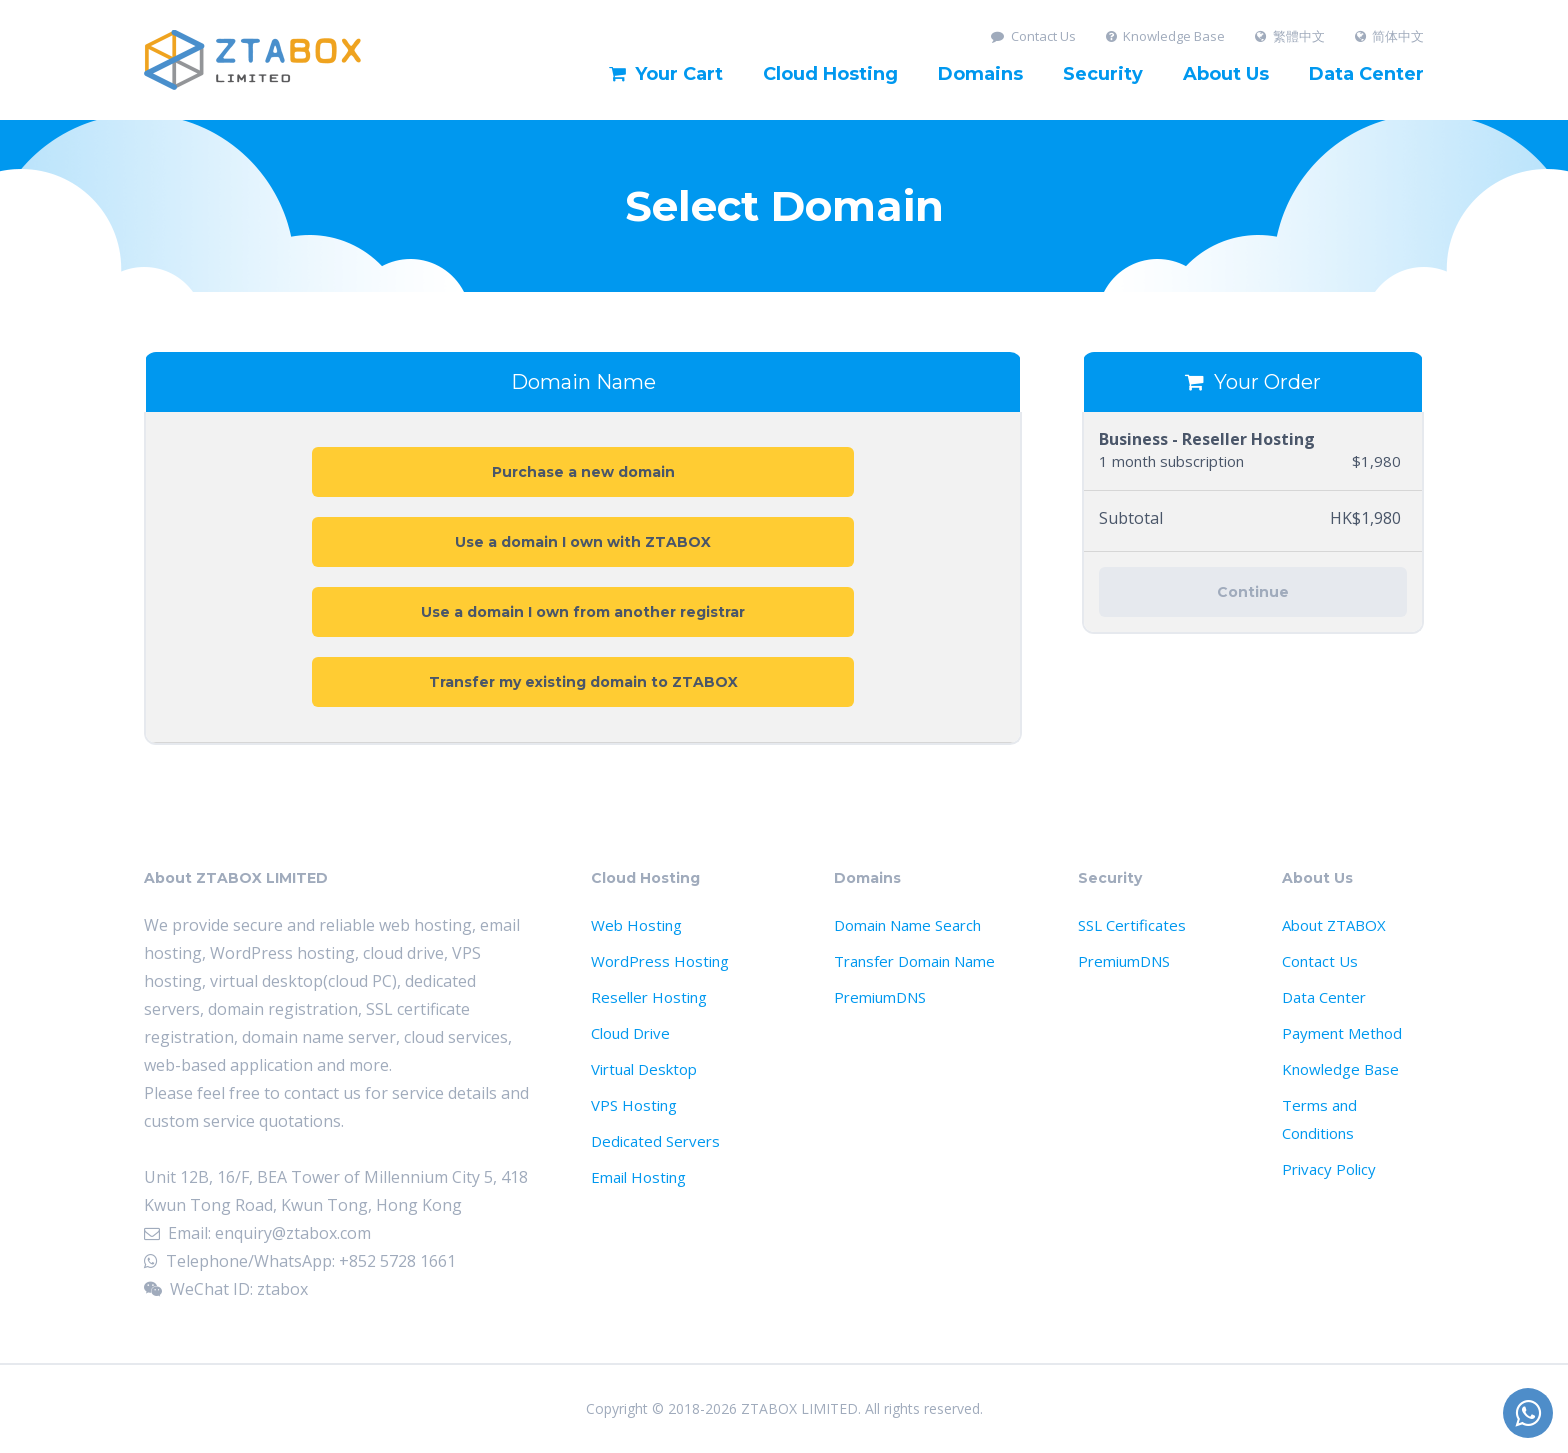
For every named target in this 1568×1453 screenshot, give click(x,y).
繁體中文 (1290, 36)
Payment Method (1342, 1033)
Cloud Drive (630, 1033)
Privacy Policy (1329, 1169)
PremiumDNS (880, 997)
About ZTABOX (1334, 925)
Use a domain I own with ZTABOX (583, 542)
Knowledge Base (1166, 36)
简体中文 (1390, 36)
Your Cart (666, 74)
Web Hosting (636, 925)
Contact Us (1033, 36)
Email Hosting (638, 1177)
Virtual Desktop (644, 1069)
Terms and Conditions (1319, 1119)
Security (1103, 74)
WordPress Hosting (660, 961)
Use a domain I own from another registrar (583, 612)
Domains (980, 74)
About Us (1226, 74)
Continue (1253, 592)
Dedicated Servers (655, 1141)
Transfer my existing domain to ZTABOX (583, 682)
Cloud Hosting (830, 74)
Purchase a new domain (583, 472)
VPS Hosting (634, 1105)
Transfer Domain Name (914, 961)
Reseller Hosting (649, 997)
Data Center (1366, 74)
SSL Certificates (1132, 925)
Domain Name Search (907, 925)
